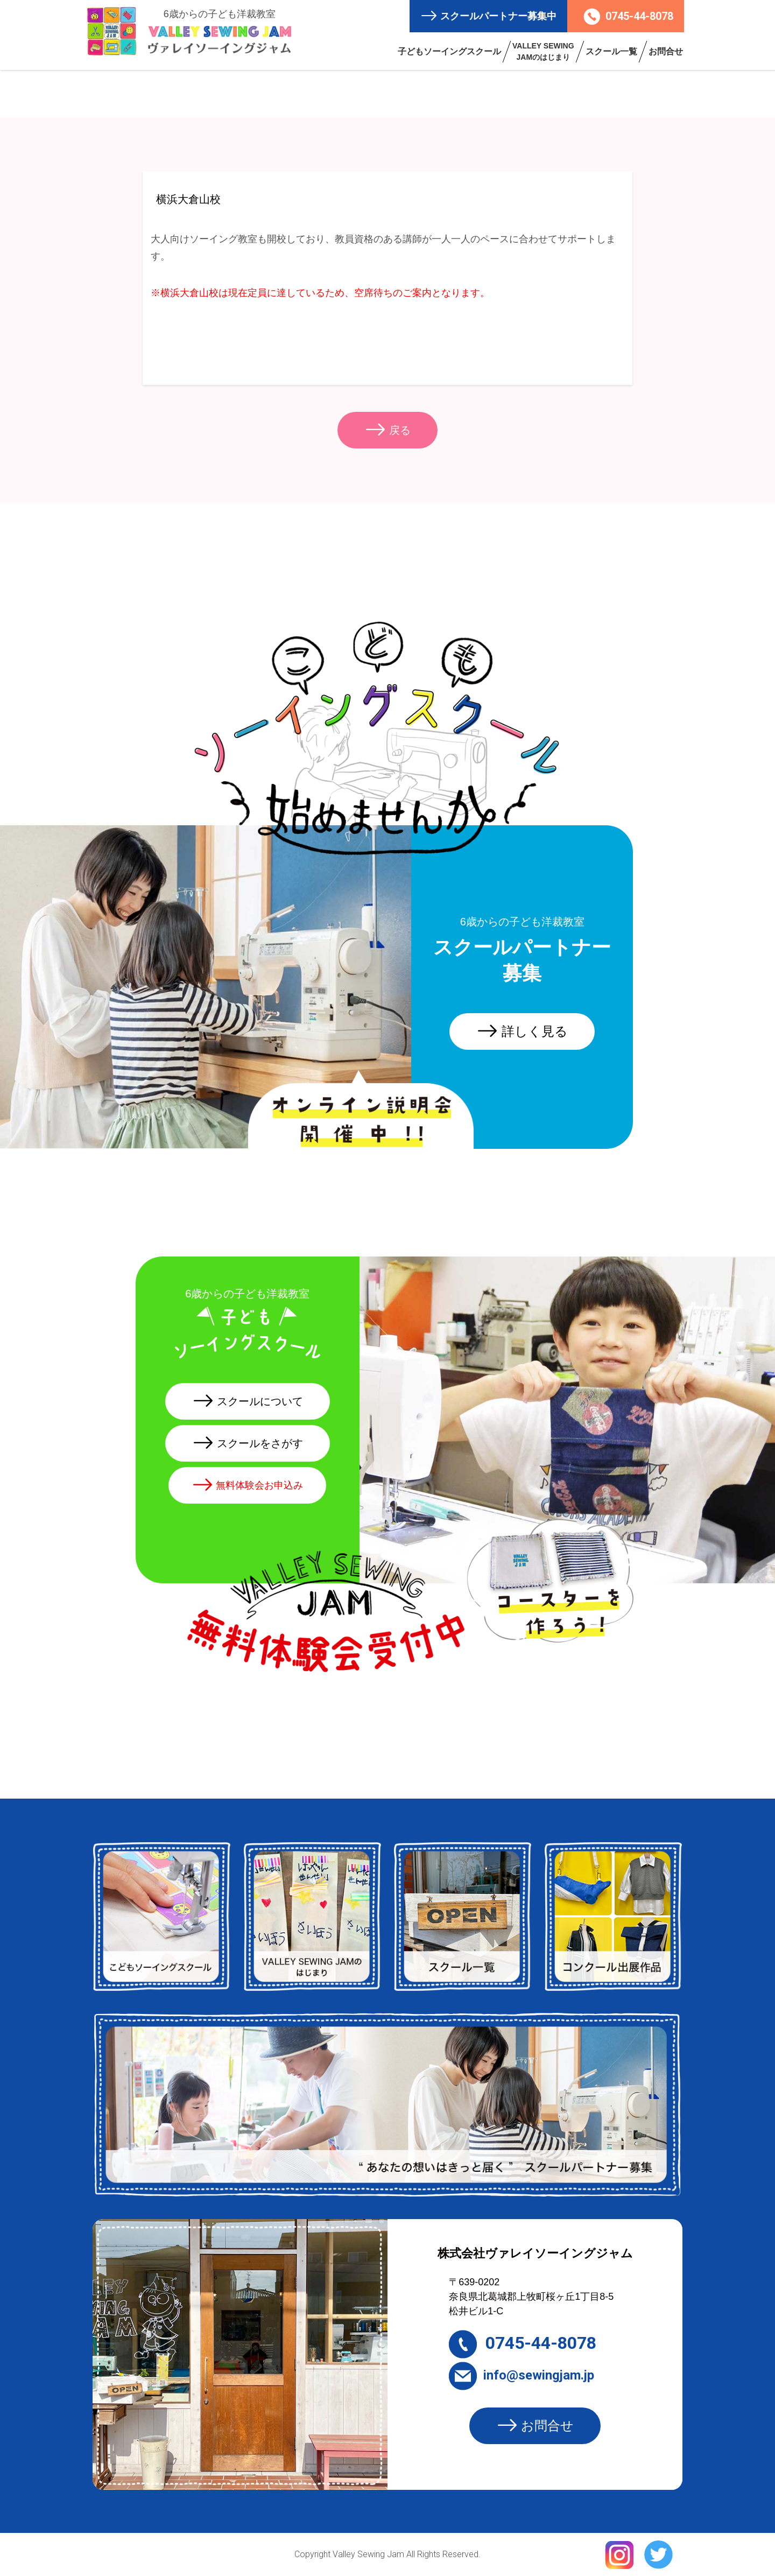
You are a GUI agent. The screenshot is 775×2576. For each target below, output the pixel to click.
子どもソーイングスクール (449, 51)
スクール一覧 (611, 51)
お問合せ (666, 51)
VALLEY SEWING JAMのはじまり (543, 51)
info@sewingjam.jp (521, 2375)
